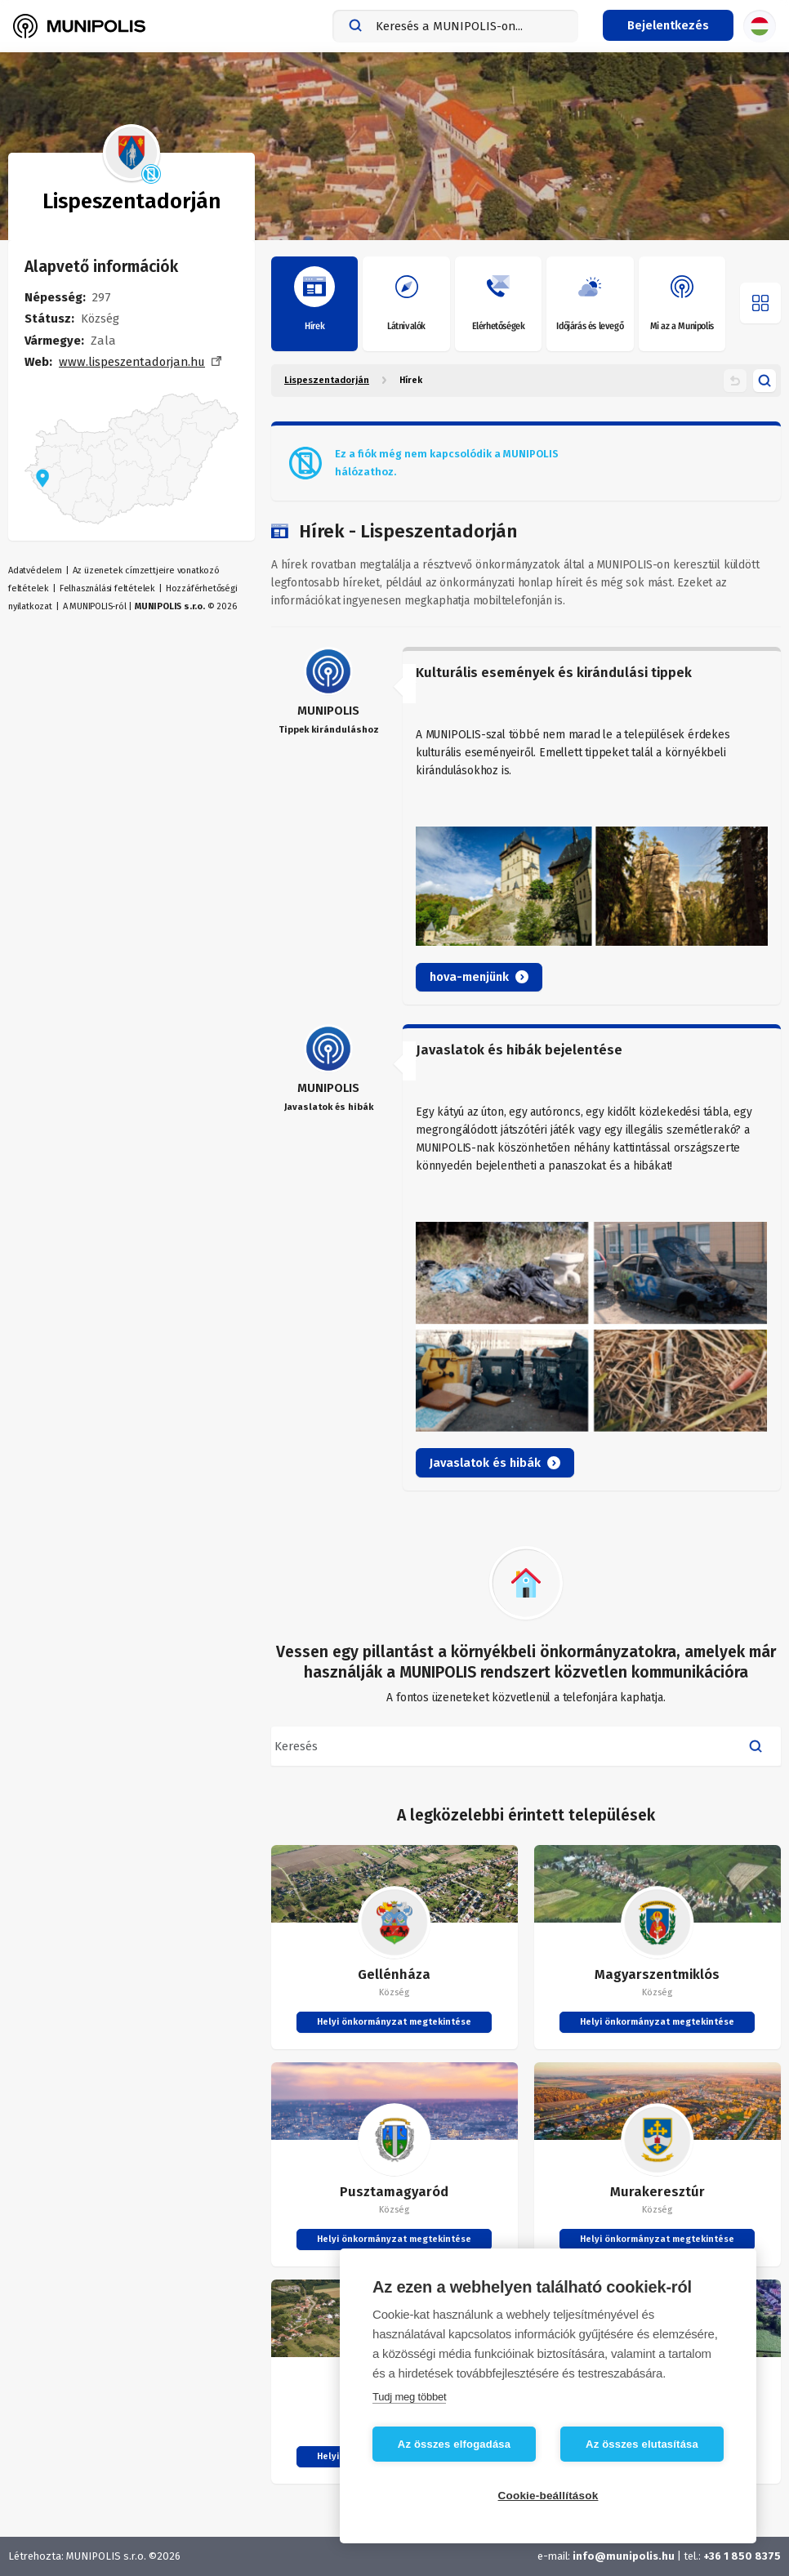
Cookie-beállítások (548, 2495)
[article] (526, 826)
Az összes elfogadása (454, 2444)
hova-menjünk (479, 976)
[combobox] (455, 26)
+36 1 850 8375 (742, 2556)
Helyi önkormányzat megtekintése (394, 2022)
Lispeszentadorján (326, 380)
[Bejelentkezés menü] (668, 25)
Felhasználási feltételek (107, 588)
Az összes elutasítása (642, 2444)
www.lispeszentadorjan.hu (132, 361)
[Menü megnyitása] (760, 303)
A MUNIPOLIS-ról (95, 606)
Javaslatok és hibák (495, 1462)
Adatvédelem (35, 570)
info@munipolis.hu (624, 2556)
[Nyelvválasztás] (759, 26)
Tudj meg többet (409, 2397)
